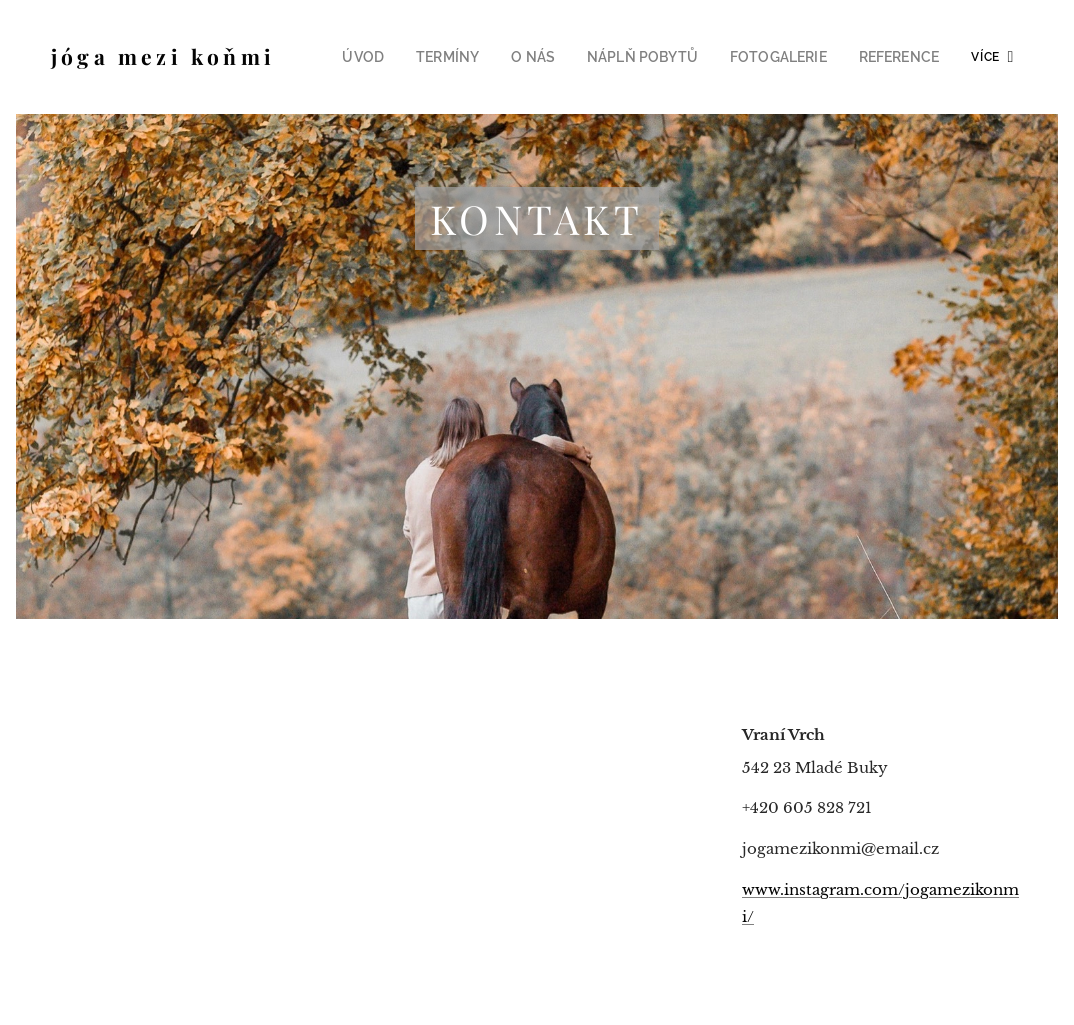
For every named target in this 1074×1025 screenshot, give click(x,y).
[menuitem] (406, 57)
